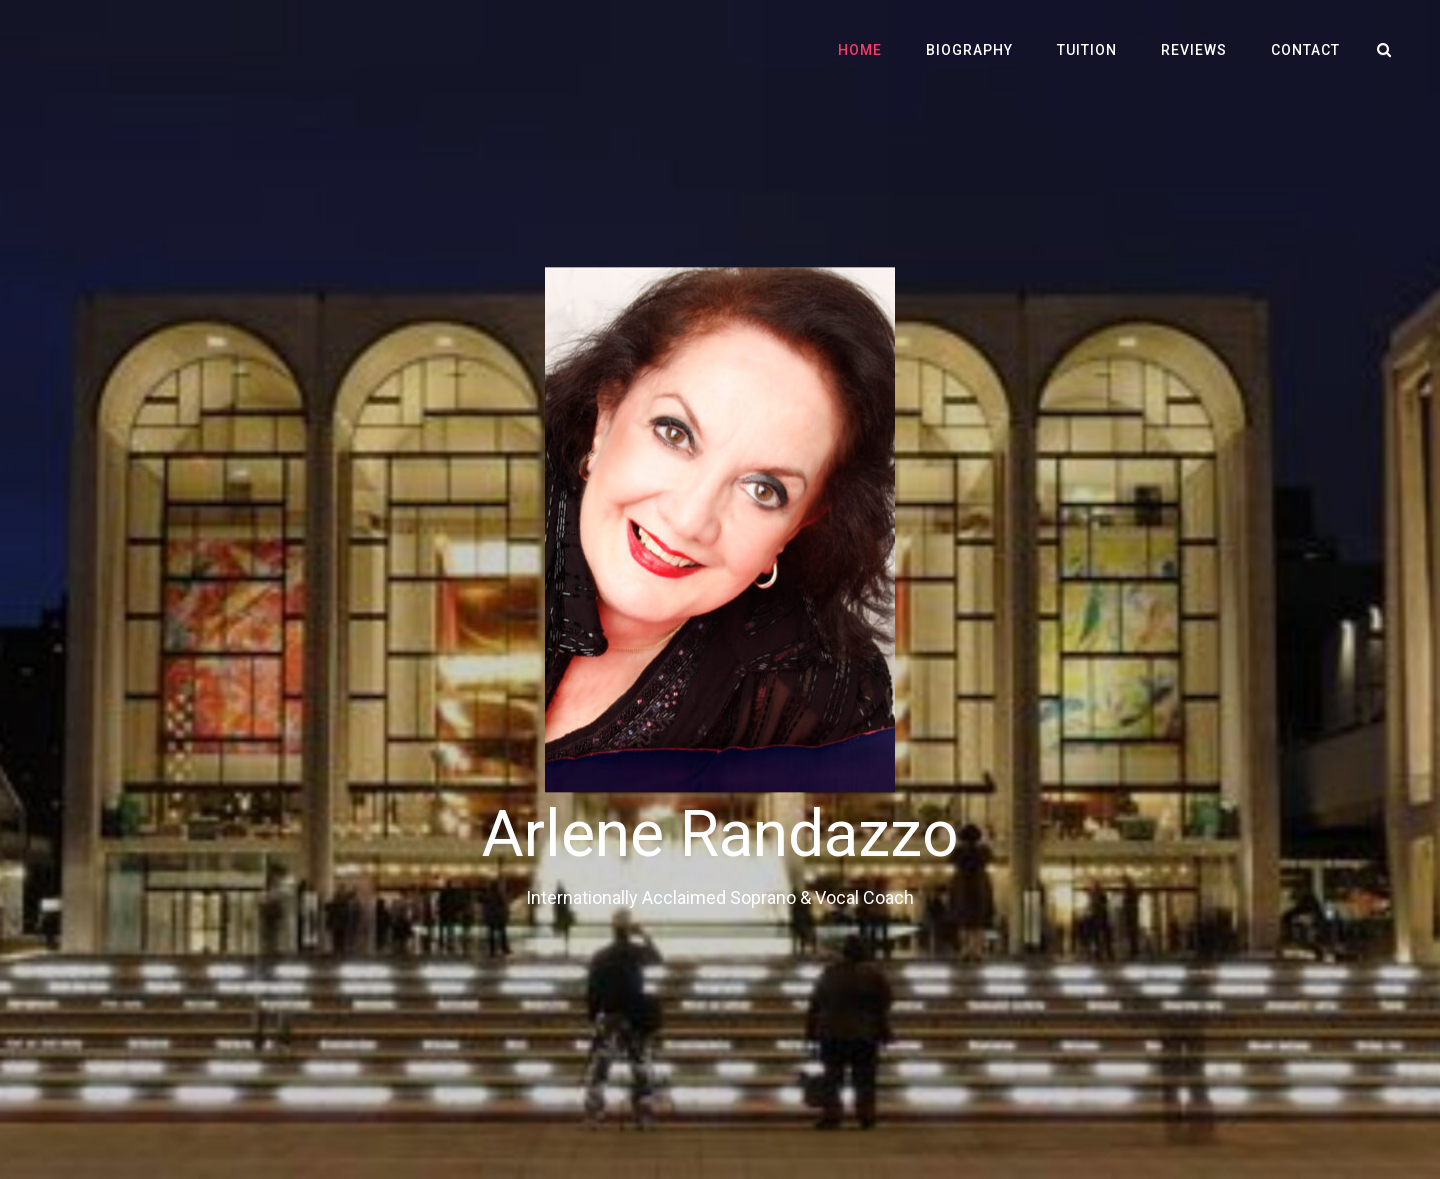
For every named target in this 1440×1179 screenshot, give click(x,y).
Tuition (1087, 50)
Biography (969, 50)
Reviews (1194, 50)
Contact (1305, 50)
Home (860, 50)
